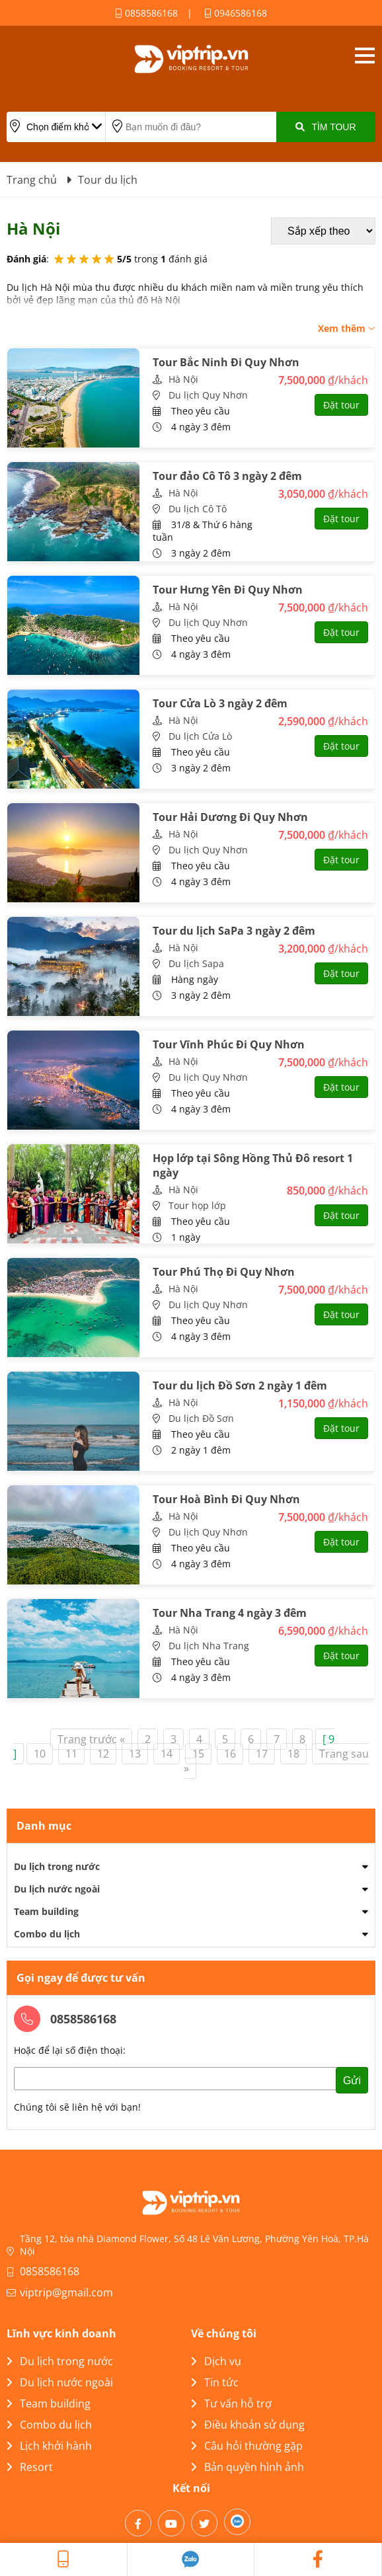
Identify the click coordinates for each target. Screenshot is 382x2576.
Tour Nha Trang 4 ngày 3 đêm (230, 1613)
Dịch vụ (216, 2361)
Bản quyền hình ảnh (247, 2467)
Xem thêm (346, 328)
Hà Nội (183, 379)
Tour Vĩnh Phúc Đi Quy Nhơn (229, 1044)
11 (71, 1753)
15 (198, 1753)
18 (293, 1753)
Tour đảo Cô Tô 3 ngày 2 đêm (227, 476)
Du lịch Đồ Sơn (201, 1418)
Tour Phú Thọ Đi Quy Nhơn (224, 1272)
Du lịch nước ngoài (57, 1889)
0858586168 (146, 13)
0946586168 (235, 13)
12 (103, 1753)
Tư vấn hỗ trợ (231, 2403)
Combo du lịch (47, 1934)
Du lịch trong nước (57, 1866)
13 (135, 1753)
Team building (46, 1911)
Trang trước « (91, 1739)
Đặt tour (341, 405)
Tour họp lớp (197, 1205)
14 (166, 1753)
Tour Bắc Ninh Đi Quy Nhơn (226, 362)
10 (40, 1753)
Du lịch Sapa (196, 963)
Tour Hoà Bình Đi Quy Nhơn (226, 1499)
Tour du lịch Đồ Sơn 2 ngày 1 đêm (240, 1385)
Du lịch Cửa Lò (200, 736)
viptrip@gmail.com (66, 2292)
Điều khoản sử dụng (248, 2424)
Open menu (364, 55)
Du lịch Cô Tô (198, 508)
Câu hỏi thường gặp (247, 2446)
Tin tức (215, 2382)
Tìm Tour (325, 127)
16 (230, 1753)
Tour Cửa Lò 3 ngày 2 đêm (220, 703)
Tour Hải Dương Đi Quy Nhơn (230, 817)
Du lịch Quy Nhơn (208, 395)
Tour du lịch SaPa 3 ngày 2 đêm (234, 930)
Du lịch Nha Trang (209, 1645)
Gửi (352, 2080)
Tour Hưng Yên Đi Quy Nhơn (228, 589)
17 (262, 1753)
